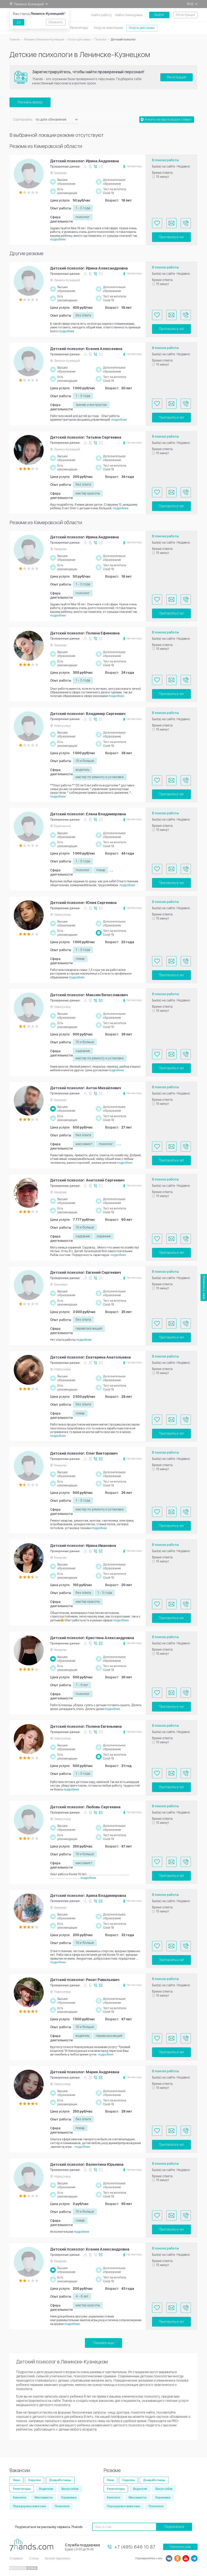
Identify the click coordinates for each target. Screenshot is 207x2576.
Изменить (56, 22)
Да (19, 22)
